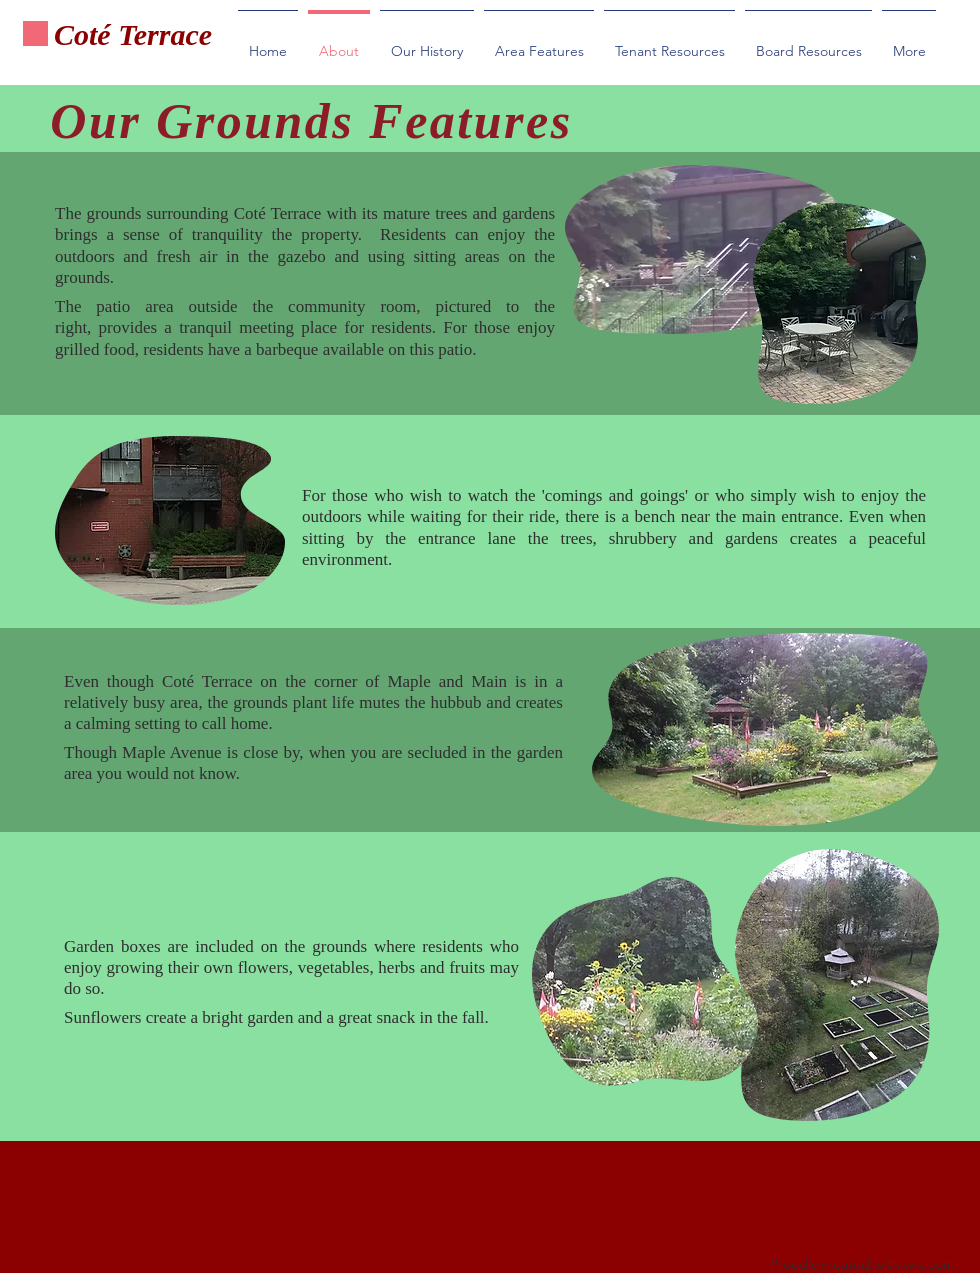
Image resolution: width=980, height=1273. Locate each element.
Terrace (165, 34)
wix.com (929, 1264)
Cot (75, 34)
